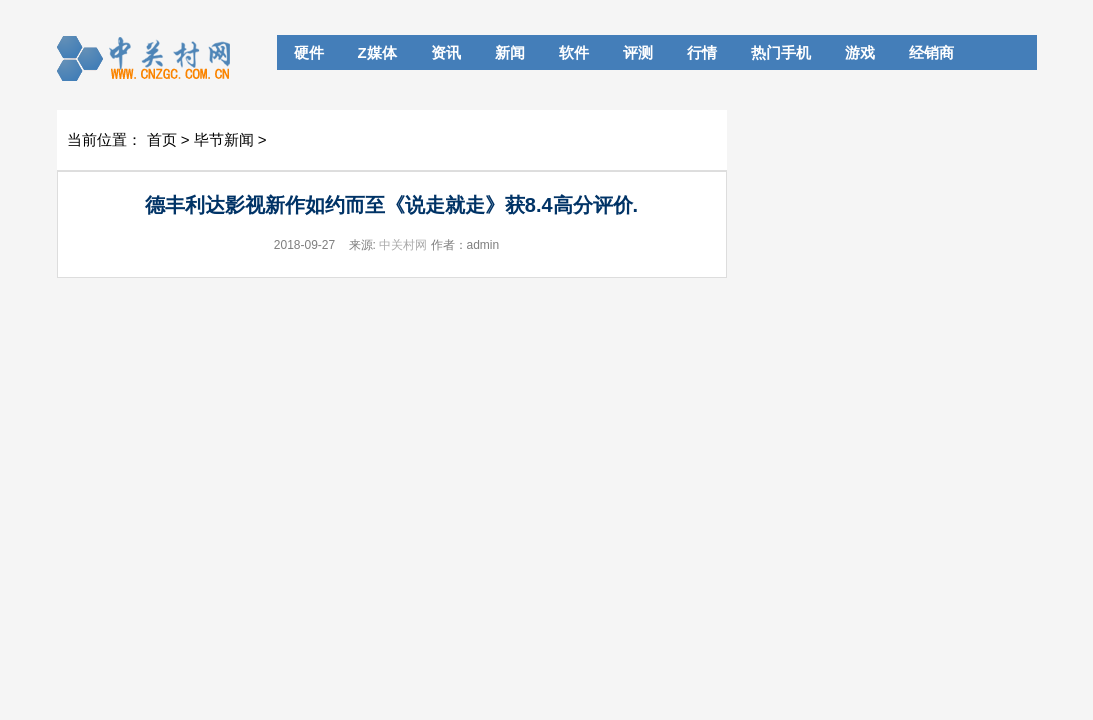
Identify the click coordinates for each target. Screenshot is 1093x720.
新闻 (510, 52)
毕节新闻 (224, 139)
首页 (162, 139)
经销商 (931, 52)
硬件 (309, 52)
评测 (638, 52)
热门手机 (781, 52)
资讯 (446, 52)
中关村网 (403, 245)
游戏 (860, 52)
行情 (702, 52)
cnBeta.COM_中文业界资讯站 (150, 58)
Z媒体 (377, 52)
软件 (574, 52)
